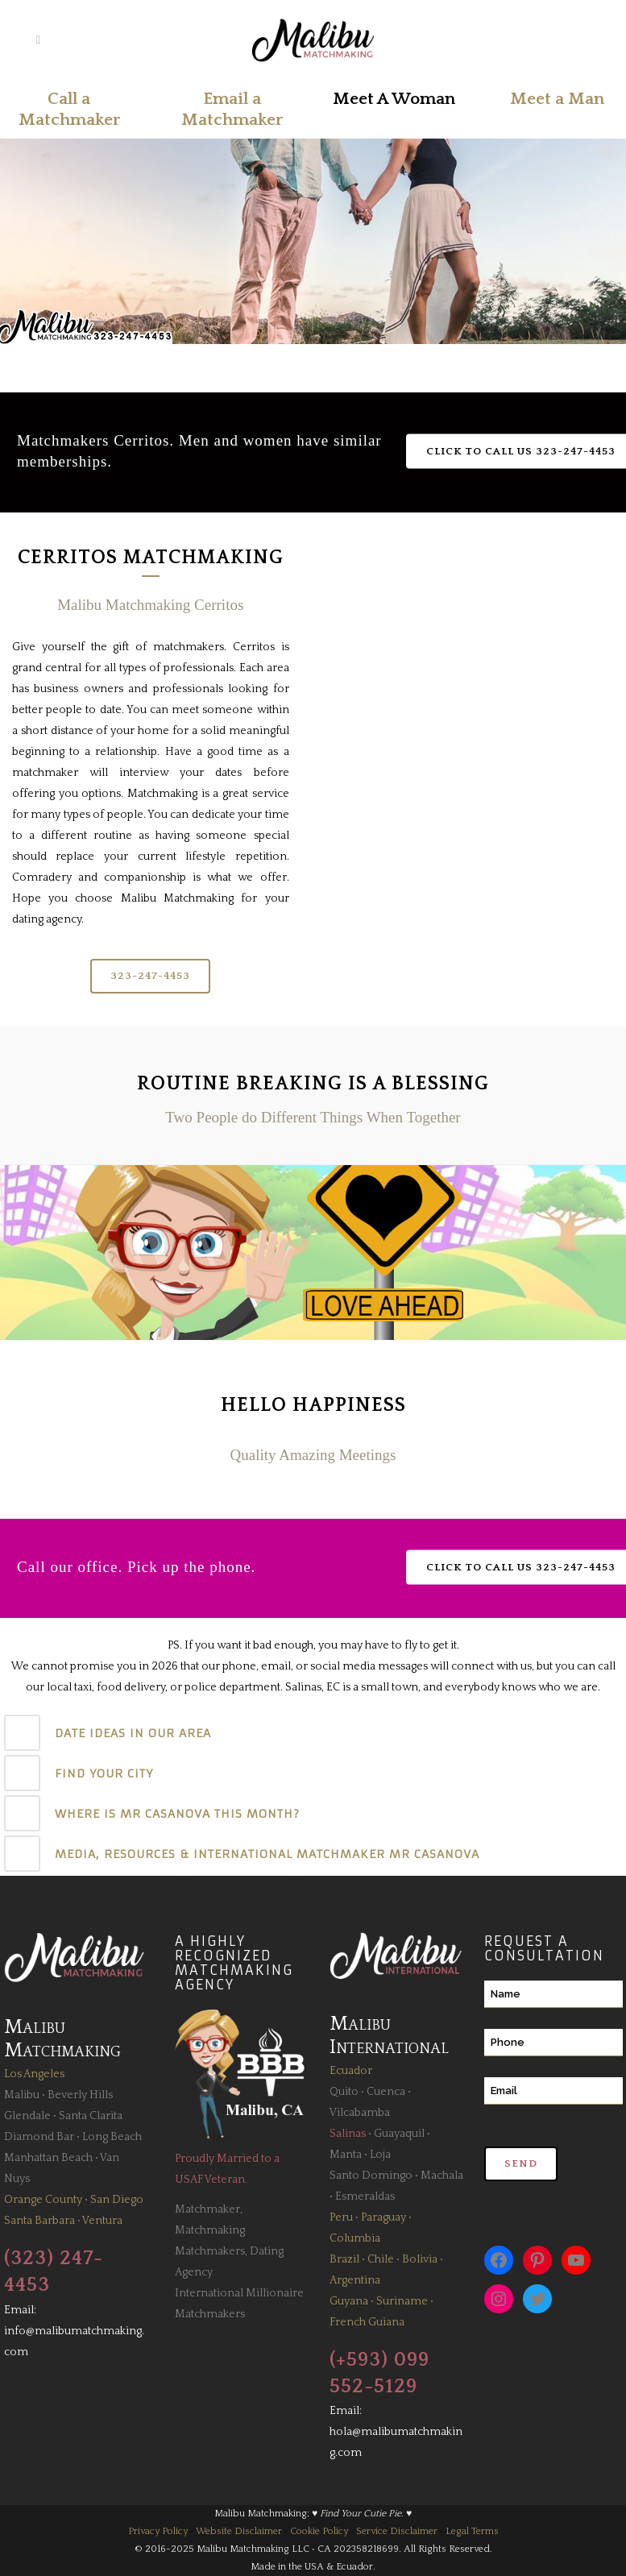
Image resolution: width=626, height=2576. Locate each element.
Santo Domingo (371, 2175)
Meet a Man (557, 98)
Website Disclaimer (239, 2531)
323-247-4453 (150, 975)
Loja (380, 2154)
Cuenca (386, 2091)
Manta (346, 2154)
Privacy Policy (158, 2531)
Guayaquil (399, 2133)
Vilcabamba (360, 2112)
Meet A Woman (394, 98)
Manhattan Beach (48, 2157)
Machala (442, 2175)
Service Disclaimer (396, 2531)
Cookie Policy (319, 2531)
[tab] (313, 1733)
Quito (344, 2091)
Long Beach (112, 2136)
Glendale (27, 2115)
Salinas (348, 2133)
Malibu (21, 2095)
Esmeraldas (365, 2196)
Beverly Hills (80, 2095)
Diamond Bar (39, 2136)
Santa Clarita (90, 2115)
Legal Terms (472, 2531)
